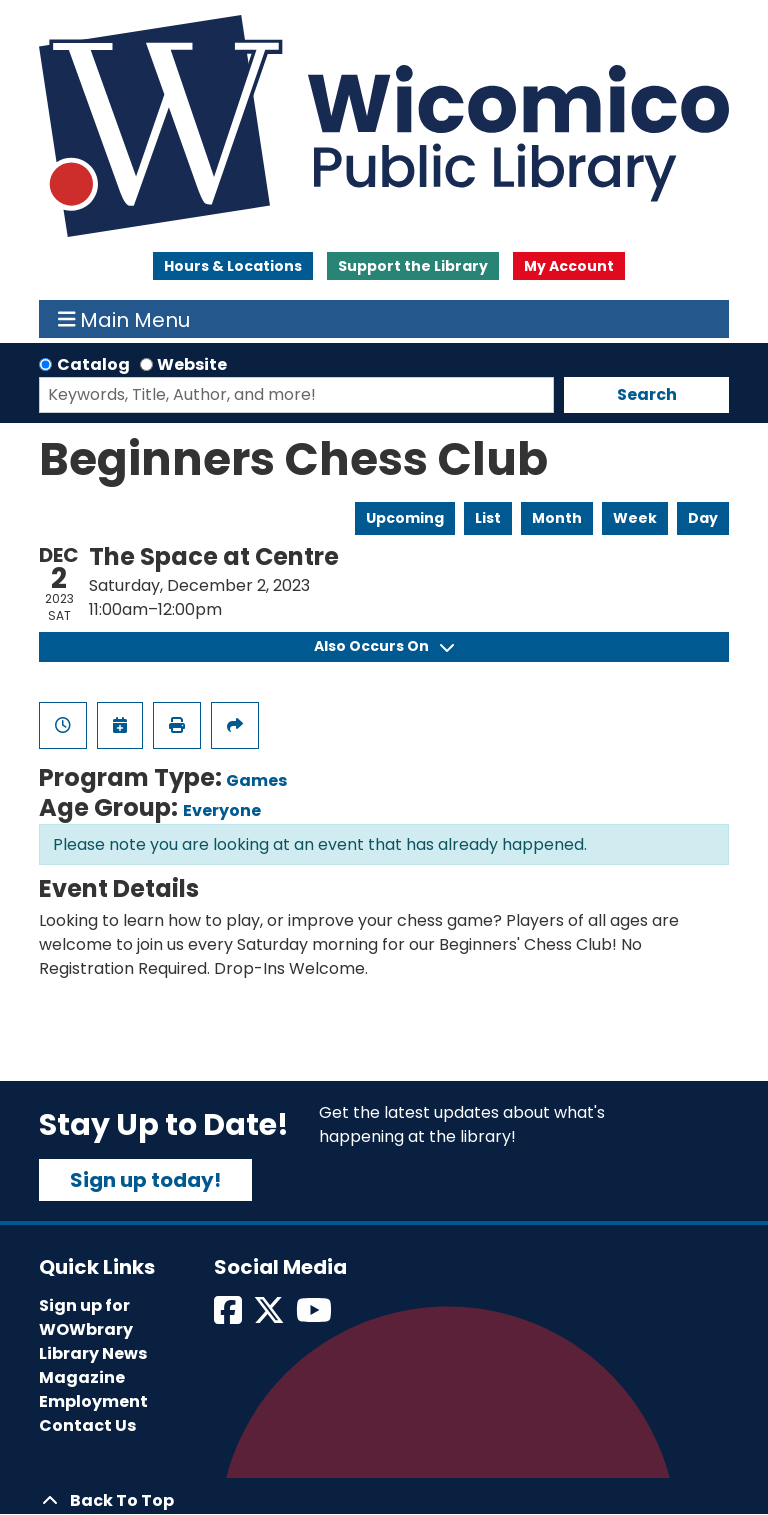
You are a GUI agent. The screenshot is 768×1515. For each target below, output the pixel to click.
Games (256, 780)
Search (647, 394)
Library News (93, 1353)
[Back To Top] (384, 1501)
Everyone (222, 810)
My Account (569, 266)
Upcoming (405, 518)
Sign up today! (145, 1180)
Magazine (82, 1377)
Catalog (93, 364)
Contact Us (87, 1425)
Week (635, 518)
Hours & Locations (233, 266)
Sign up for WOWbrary (86, 1317)
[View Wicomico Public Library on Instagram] (315, 1316)
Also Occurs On (384, 646)
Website (192, 364)
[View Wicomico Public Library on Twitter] (270, 1316)
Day (703, 518)
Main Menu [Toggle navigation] (124, 319)
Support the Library (413, 266)
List (488, 518)
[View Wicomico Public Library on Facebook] (229, 1316)
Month (557, 518)
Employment (93, 1401)
